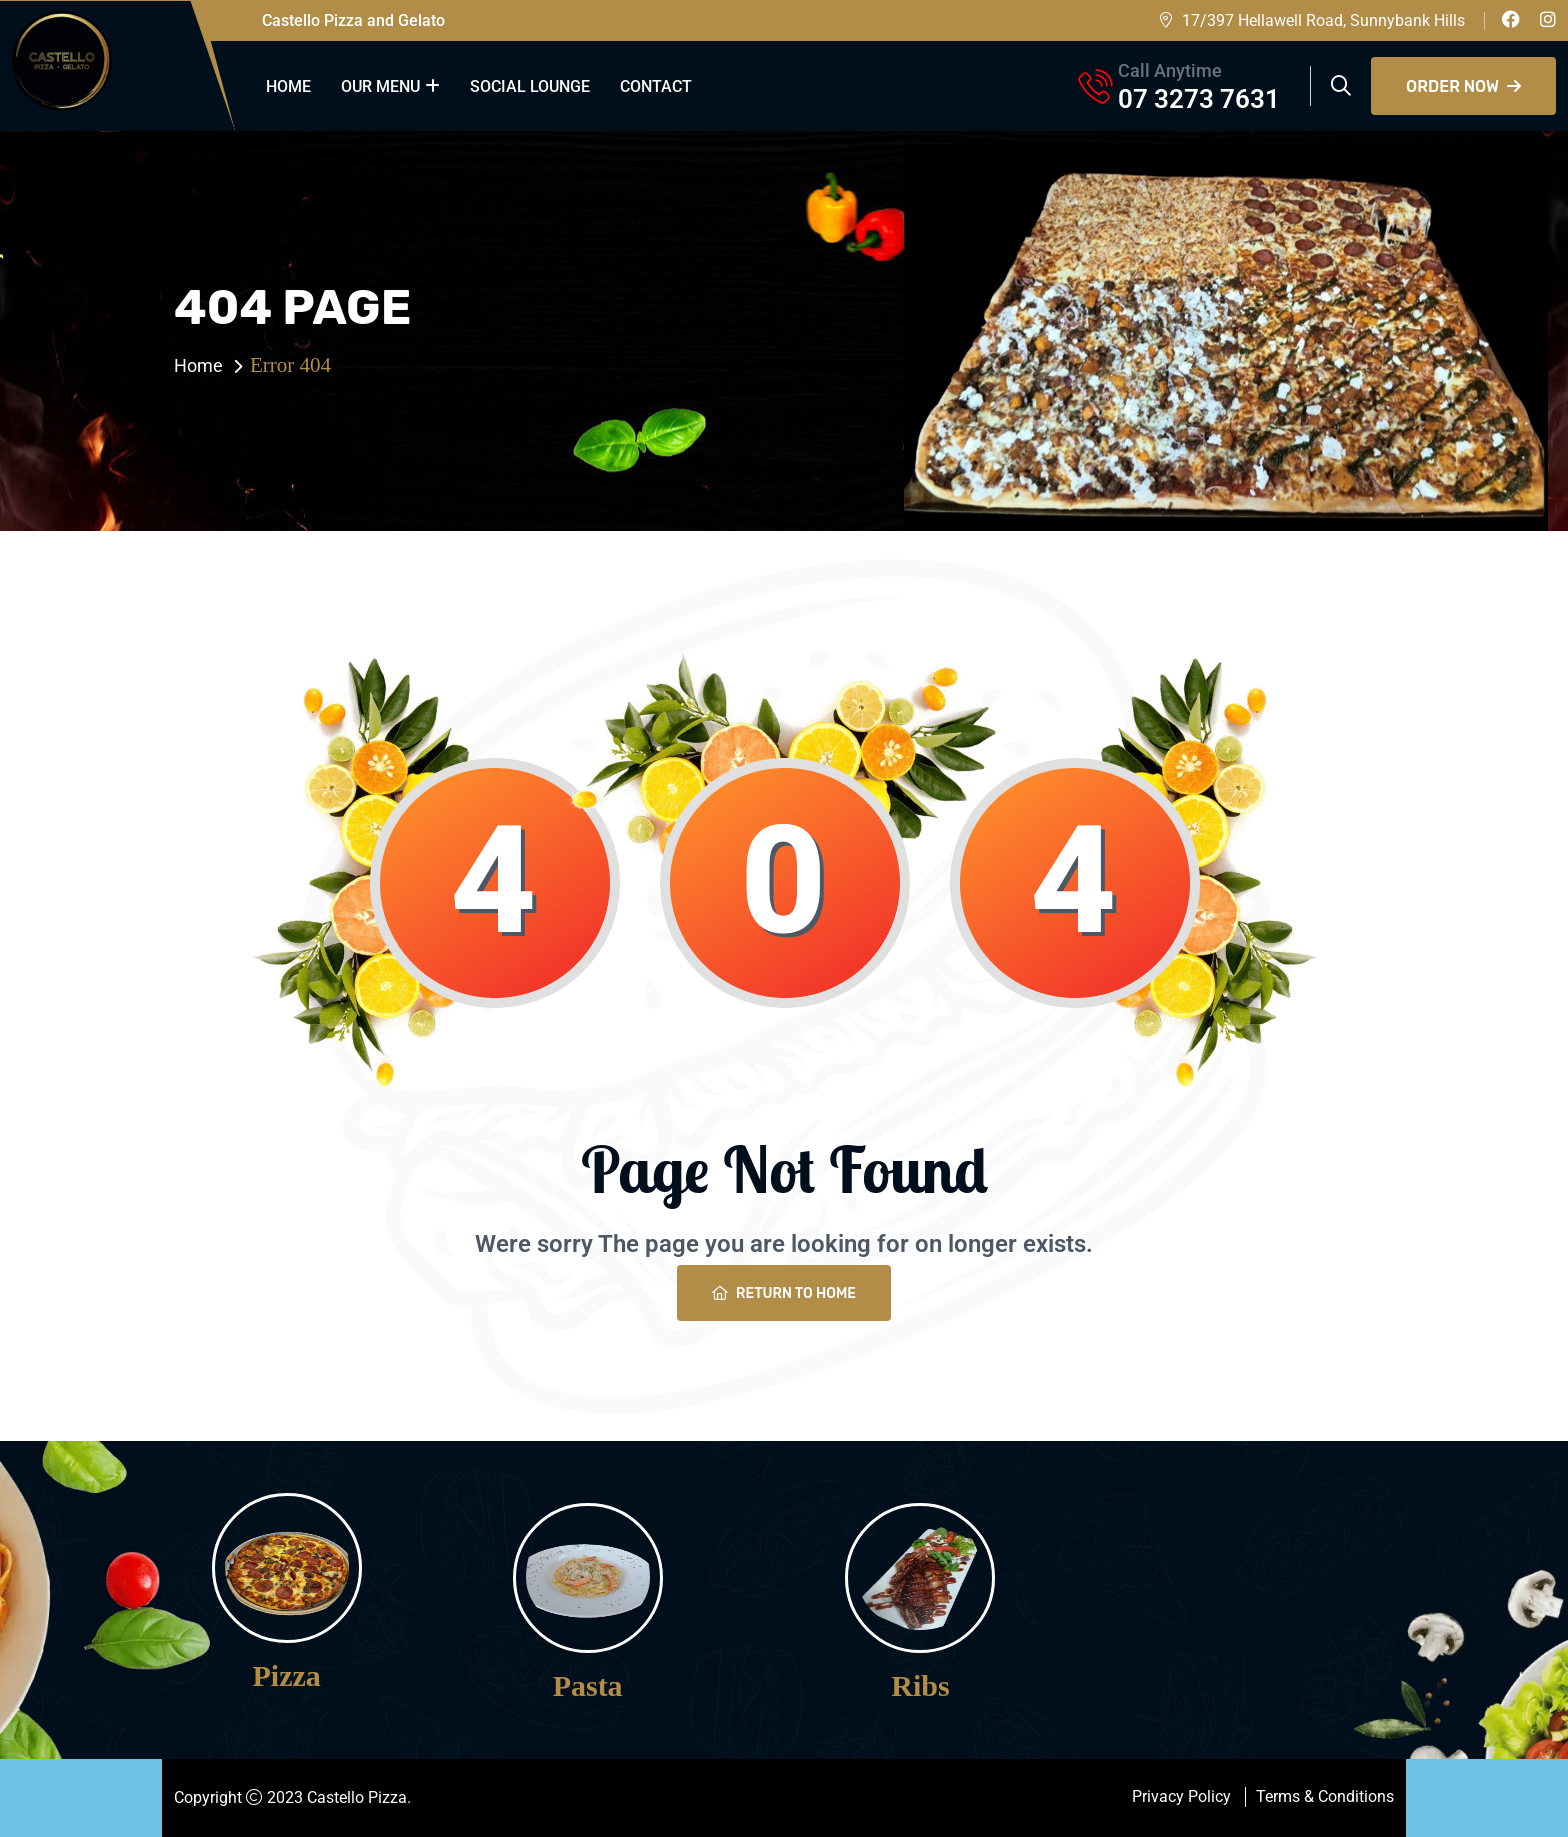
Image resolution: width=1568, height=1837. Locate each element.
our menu (380, 86)
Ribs (920, 1686)
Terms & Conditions (1325, 1796)
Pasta (588, 1686)
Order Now (1463, 86)
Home (288, 86)
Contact (656, 86)
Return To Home (784, 1293)
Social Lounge (530, 86)
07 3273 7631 (1199, 99)
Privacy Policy (1181, 1796)
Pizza (287, 1676)
